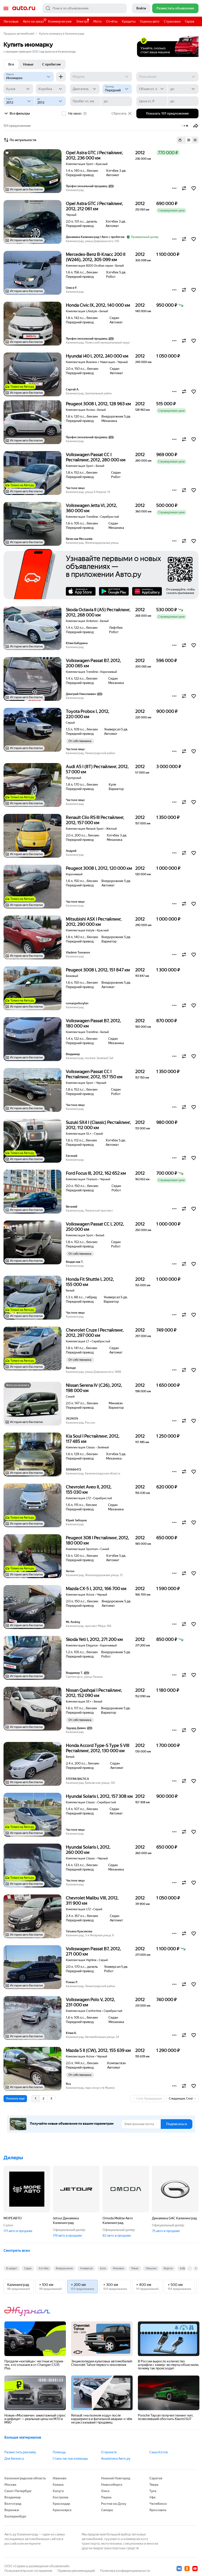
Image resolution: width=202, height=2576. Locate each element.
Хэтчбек (44, 2268)
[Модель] (101, 76)
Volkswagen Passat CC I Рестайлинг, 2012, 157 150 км (94, 1074)
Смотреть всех (17, 2250)
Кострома (60, 2497)
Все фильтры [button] (17, 113)
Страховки (172, 21)
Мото (97, 21)
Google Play (114, 591)
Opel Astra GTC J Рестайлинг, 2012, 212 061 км (94, 206)
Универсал (86, 2268)
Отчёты (111, 21)
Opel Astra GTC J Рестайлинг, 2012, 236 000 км (94, 155)
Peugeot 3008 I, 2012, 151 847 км (98, 970)
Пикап (135, 2268)
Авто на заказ (34, 20)
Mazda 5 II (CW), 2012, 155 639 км (98, 2050)
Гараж (189, 21)
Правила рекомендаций (76, 2571)
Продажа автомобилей (19, 33)
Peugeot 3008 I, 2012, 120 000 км (99, 868)
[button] (195, 125)
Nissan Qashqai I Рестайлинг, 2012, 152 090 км (94, 1693)
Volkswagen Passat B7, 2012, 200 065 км (93, 663)
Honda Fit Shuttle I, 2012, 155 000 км (90, 1282)
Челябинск (158, 2504)
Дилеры (13, 2158)
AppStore (81, 591)
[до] (183, 89)
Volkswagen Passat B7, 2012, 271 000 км (93, 1951)
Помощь (59, 2452)
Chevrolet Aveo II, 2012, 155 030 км (89, 1489)
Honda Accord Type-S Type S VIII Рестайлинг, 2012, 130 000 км (97, 1748)
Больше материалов (22, 2437)
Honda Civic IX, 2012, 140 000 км (98, 305)
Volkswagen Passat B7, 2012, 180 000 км (93, 1023)
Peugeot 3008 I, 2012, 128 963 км (98, 403)
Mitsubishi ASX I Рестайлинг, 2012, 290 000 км (94, 921)
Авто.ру (24, 8)
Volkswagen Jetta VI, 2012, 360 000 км (91, 508)
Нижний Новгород (115, 2478)
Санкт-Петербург (18, 2491)
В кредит (11, 2268)
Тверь (154, 2485)
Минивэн (118, 2268)
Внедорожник (64, 2268)
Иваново (60, 2478)
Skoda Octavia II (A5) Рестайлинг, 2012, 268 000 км (98, 612)
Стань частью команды (70, 2459)
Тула (152, 2491)
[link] (35, 2098)
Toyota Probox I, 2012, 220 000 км (87, 714)
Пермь (106, 2497)
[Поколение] (167, 76)
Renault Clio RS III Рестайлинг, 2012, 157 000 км (95, 820)
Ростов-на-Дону (113, 2504)
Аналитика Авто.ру (115, 2459)
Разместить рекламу (20, 2452)
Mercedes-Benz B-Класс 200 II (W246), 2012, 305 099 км (95, 257)
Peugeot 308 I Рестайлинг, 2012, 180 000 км (97, 1540)
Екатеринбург (15, 2516)
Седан (28, 2268)
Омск (105, 2491)
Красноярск (62, 2510)
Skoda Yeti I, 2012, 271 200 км (94, 1639)
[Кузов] (18, 89)
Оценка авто (149, 21)
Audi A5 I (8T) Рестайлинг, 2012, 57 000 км (97, 769)
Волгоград (12, 2504)
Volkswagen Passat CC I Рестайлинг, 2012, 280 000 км (95, 457)
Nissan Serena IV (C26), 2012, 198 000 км (94, 1388)
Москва (10, 2485)
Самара (107, 2510)
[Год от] (19, 101)
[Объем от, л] (151, 89)
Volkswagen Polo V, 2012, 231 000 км (90, 2002)
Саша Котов (158, 2452)
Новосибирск (111, 2485)
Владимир (12, 2497)
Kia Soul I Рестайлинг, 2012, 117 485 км (92, 1438)
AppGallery (147, 591)
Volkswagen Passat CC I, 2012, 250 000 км (95, 1226)
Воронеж (11, 2510)
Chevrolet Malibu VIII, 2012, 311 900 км (92, 1900)
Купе (103, 2268)
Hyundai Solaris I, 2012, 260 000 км (88, 1849)
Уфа (152, 2497)
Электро (82, 21)
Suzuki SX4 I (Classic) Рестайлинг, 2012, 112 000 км (98, 1125)
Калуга (58, 2491)
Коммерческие (60, 21)
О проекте (109, 2452)
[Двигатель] (85, 89)
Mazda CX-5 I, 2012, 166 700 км (96, 1588)
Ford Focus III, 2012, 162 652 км (96, 1173)
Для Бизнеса (14, 2459)
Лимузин (151, 2268)
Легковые (11, 21)
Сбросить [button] (122, 113)
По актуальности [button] (20, 140)
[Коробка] (50, 89)
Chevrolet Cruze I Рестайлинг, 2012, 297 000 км (95, 1332)
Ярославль (157, 2510)
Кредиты (128, 21)
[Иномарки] (29, 76)
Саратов (155, 2478)
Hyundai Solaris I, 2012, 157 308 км (99, 1796)
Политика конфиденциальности (125, 2571)
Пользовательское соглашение (28, 2571)
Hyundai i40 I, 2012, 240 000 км (97, 356)
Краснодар (61, 2504)
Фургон (168, 2268)
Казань (58, 2485)
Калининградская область (25, 2478)
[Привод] (117, 89)
